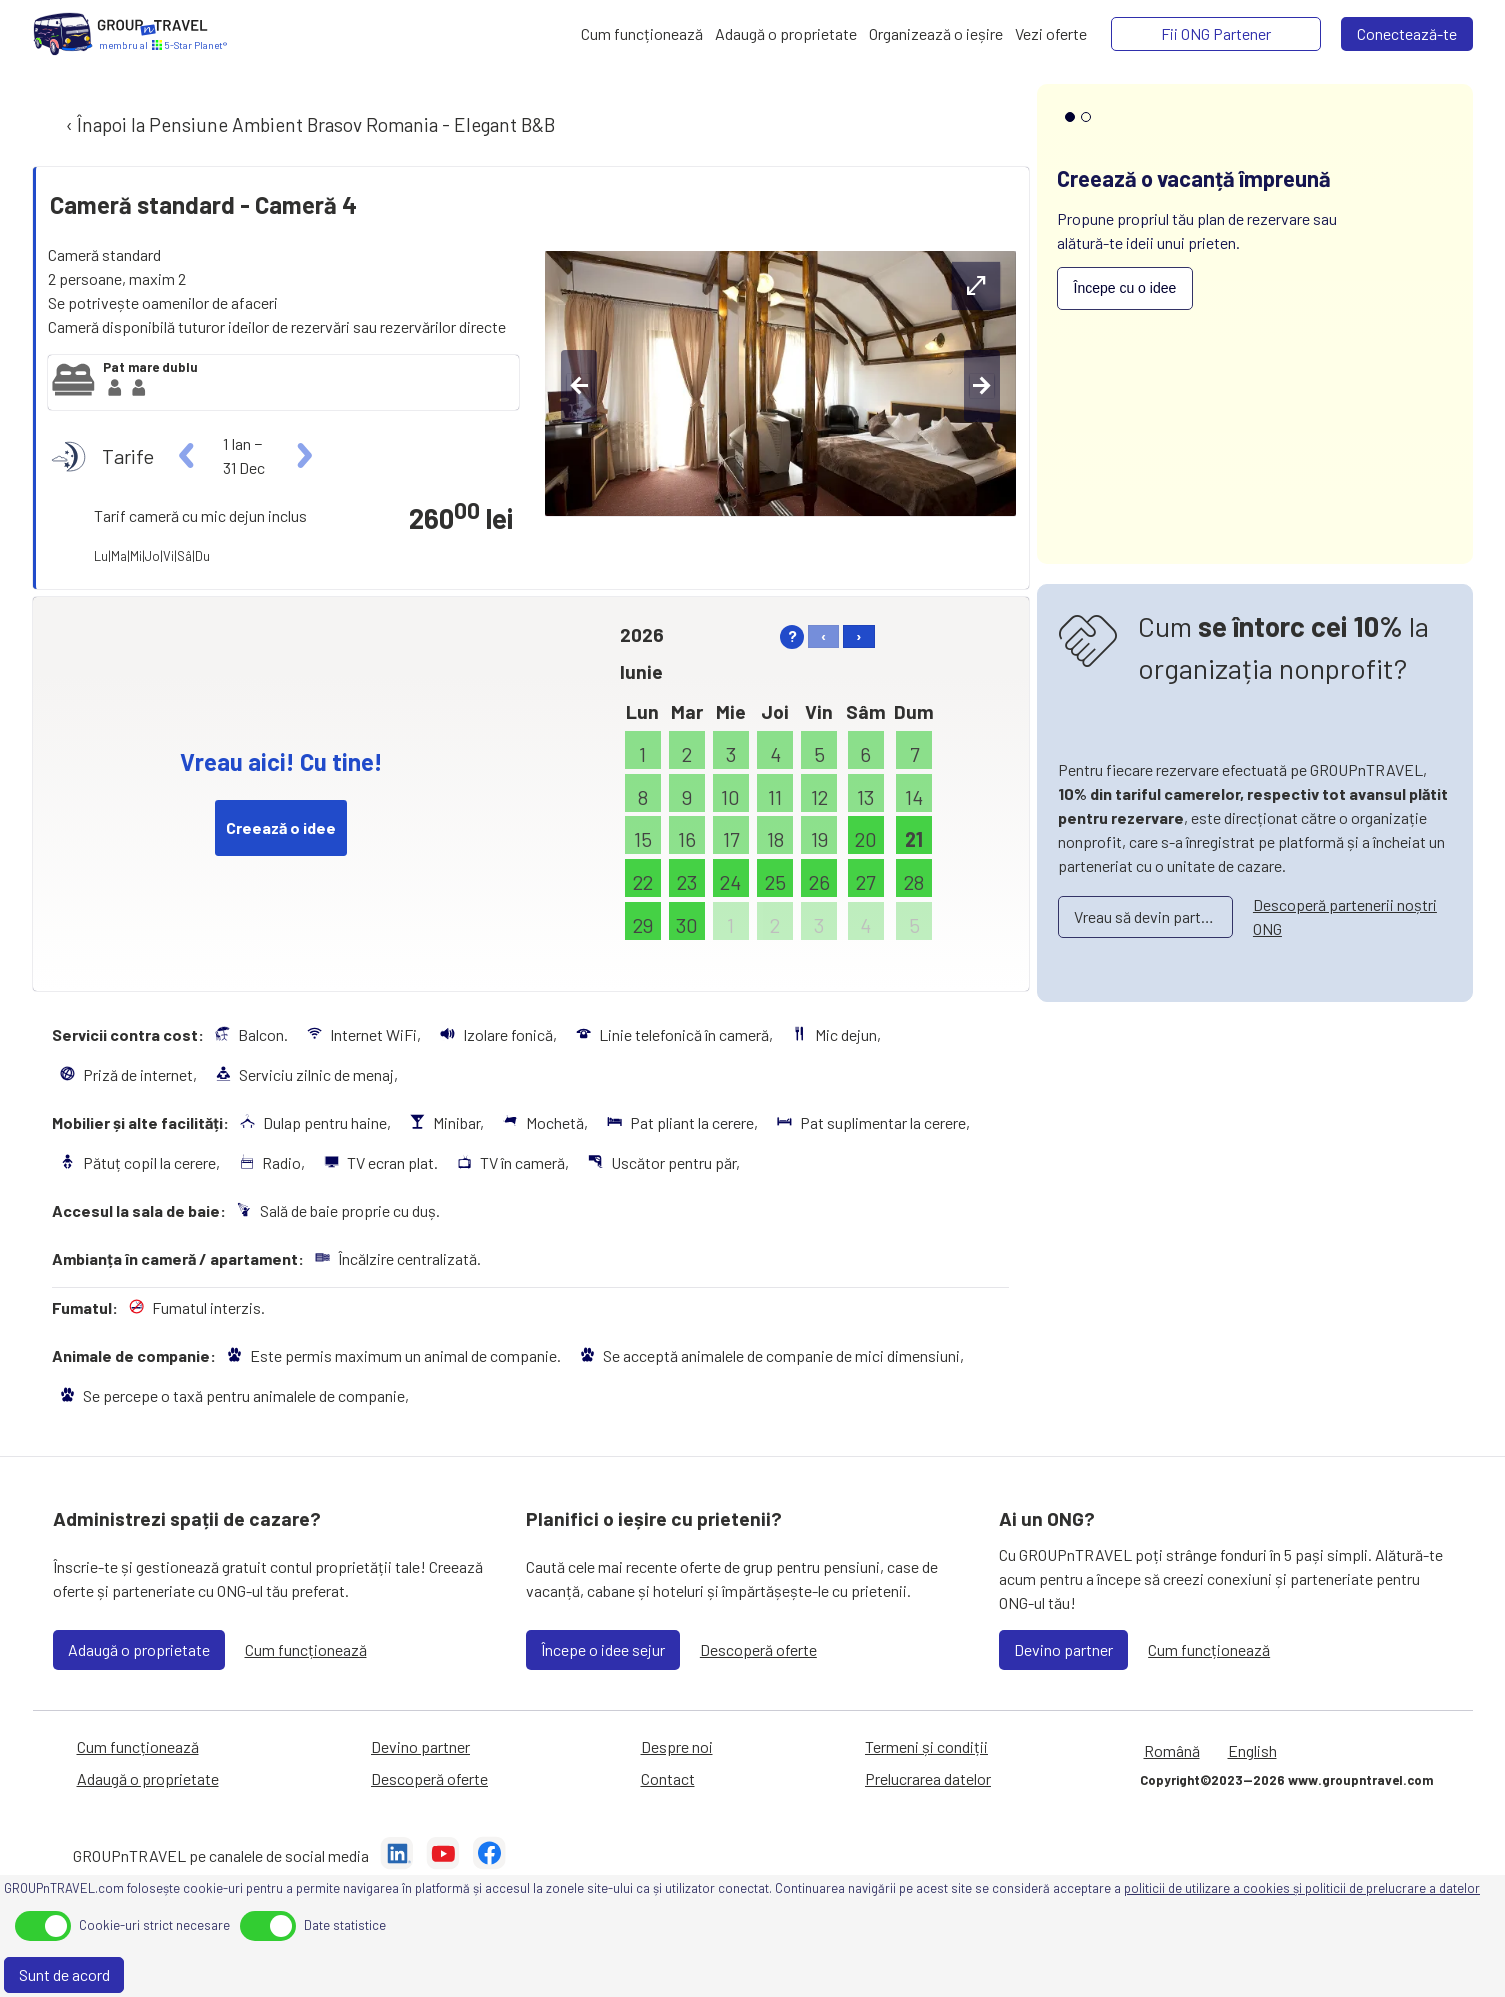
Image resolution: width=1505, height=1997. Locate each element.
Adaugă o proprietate (139, 1649)
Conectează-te (1407, 33)
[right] (302, 456)
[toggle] (43, 1926)
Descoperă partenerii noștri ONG (1345, 916)
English (1252, 1750)
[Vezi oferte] (1051, 34)
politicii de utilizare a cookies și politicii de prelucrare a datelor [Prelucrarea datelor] (1302, 1888)
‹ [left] (823, 635)
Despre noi (677, 1746)
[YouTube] (443, 1856)
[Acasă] (63, 34)
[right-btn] (982, 386)
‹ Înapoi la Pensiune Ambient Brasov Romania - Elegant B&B (308, 124)
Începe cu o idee (1125, 288)
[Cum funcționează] (642, 34)
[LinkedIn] (397, 1856)
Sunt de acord (64, 1974)
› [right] (859, 635)
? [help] (792, 635)
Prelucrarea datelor (928, 1778)
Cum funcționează (306, 1649)
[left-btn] (579, 386)
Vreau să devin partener (1152, 916)
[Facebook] (489, 1856)
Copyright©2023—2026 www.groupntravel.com (1286, 1780)
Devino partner (1063, 1649)
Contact (668, 1778)
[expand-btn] (976, 286)
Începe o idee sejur (603, 1649)
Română (1172, 1750)
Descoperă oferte (758, 1649)
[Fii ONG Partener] (1216, 34)
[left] (187, 456)
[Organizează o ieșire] (936, 34)
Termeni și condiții (926, 1746)
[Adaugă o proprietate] (786, 34)
